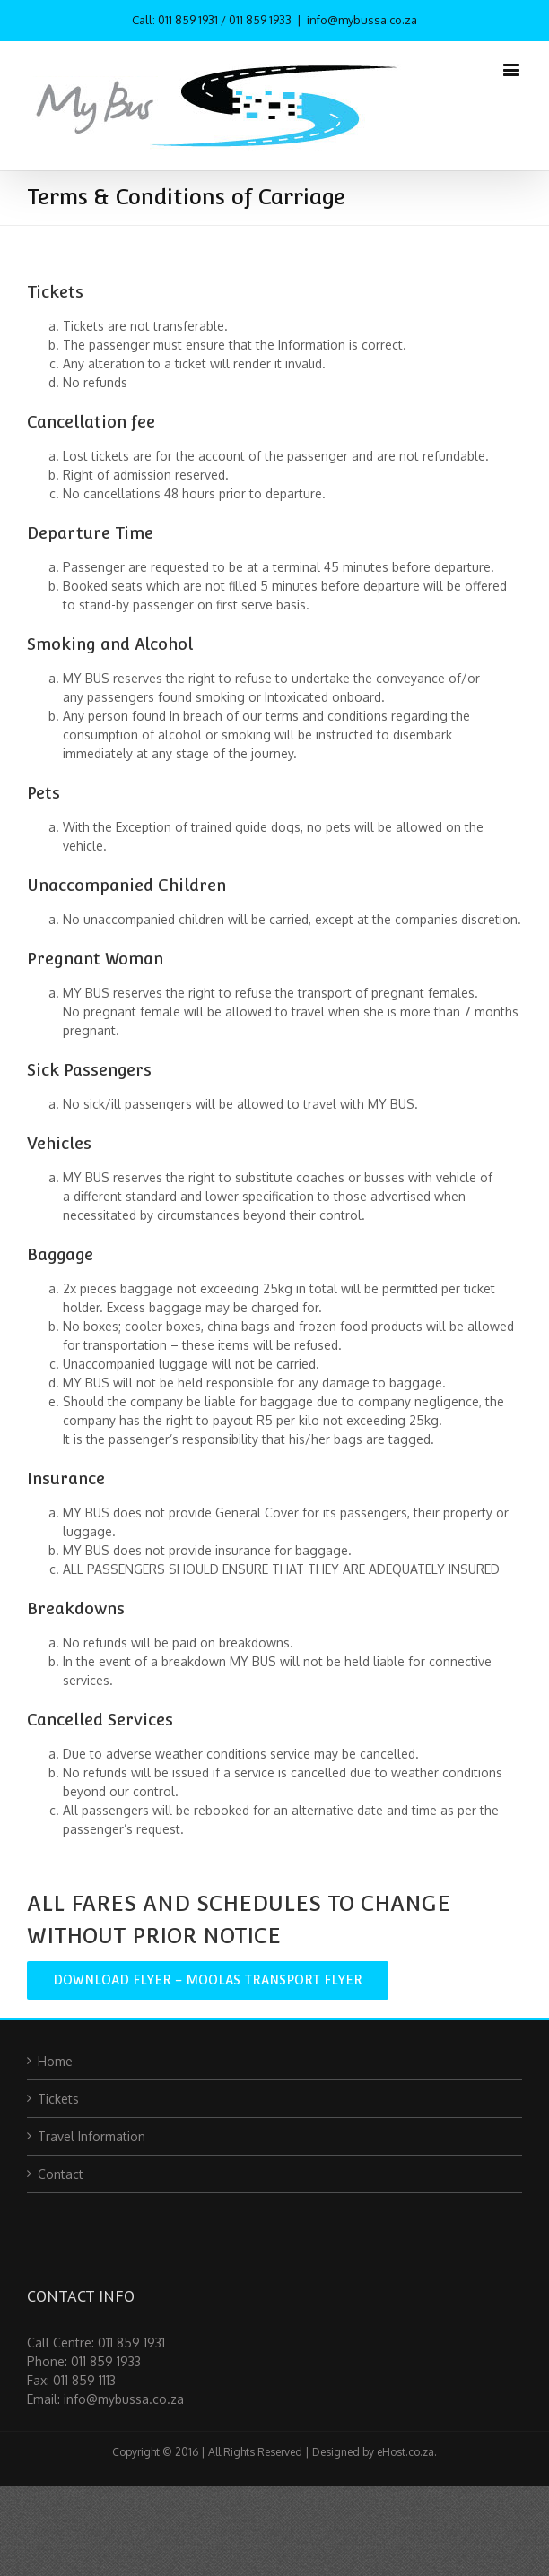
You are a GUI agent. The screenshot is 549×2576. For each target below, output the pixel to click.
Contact (60, 2174)
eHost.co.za (405, 2452)
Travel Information (91, 2136)
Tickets (58, 2098)
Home (55, 2061)
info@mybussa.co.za (362, 20)
